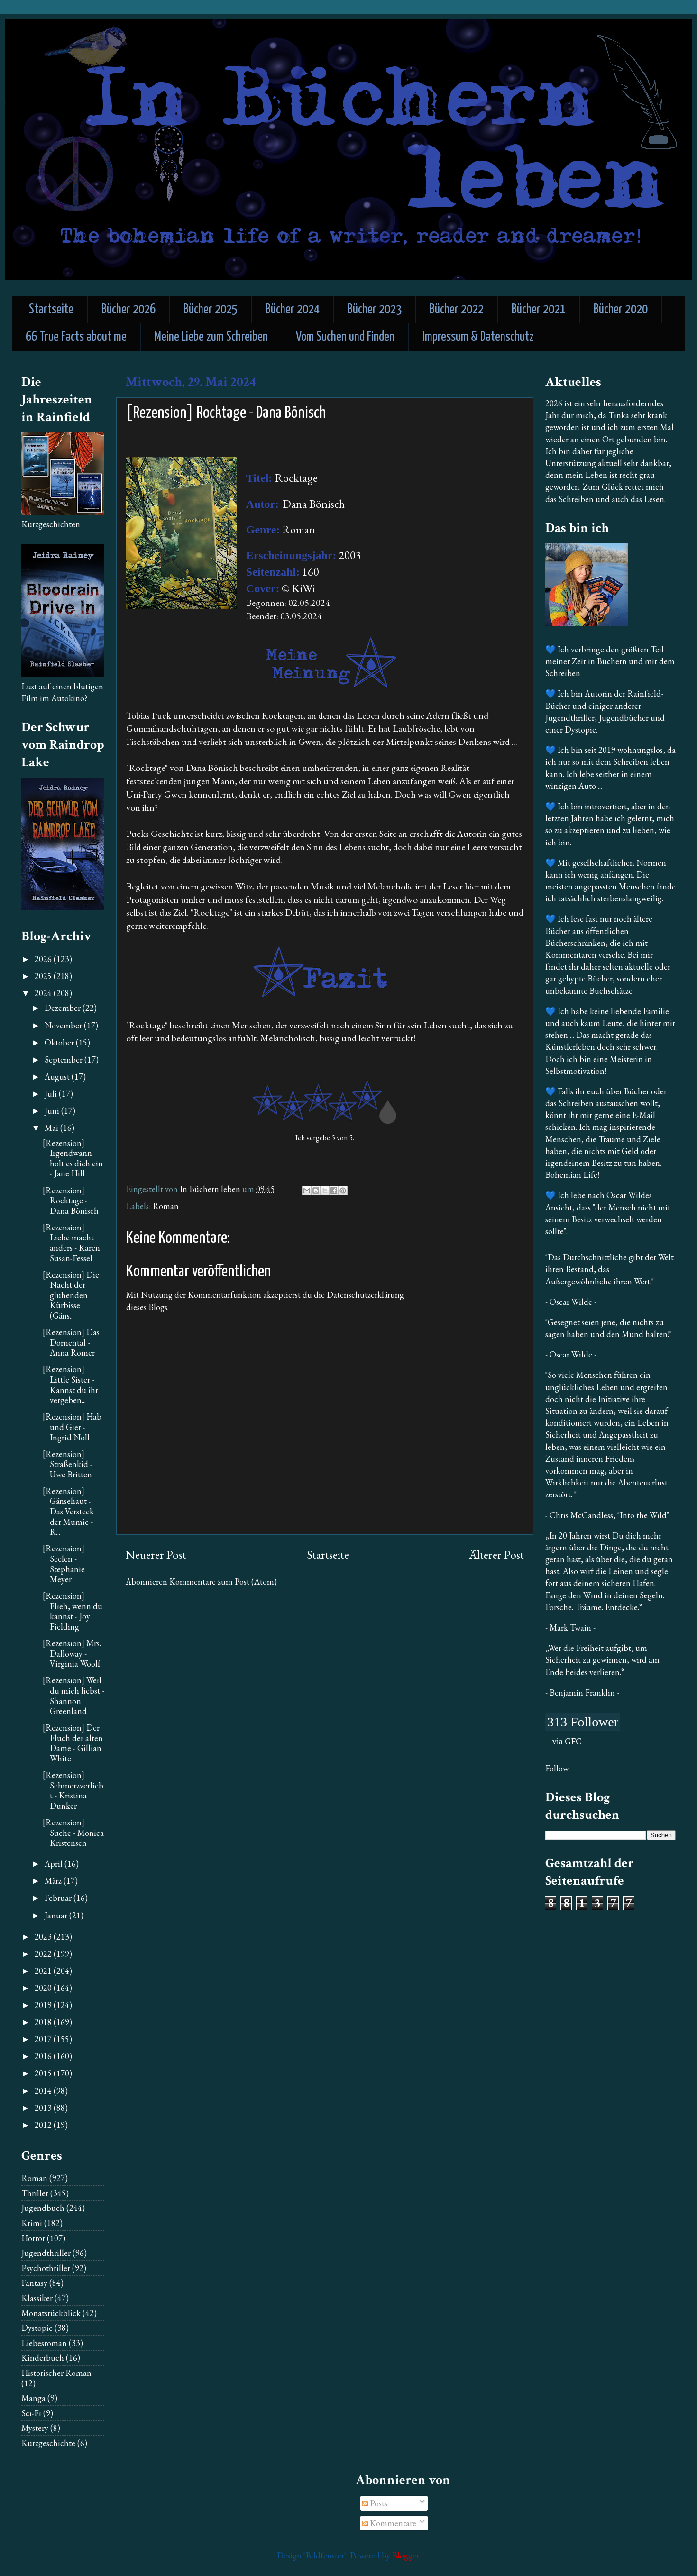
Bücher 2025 (210, 309)
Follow (557, 1768)
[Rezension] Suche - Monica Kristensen (73, 1832)
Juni (53, 1110)
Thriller (34, 2193)
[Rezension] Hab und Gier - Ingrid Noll (72, 1426)
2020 (44, 1987)
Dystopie (37, 2327)
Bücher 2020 (621, 309)
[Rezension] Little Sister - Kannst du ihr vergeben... (70, 1384)
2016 (44, 2056)
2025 (44, 976)
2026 (44, 958)
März (54, 1880)
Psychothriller (45, 2268)
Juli (52, 1093)
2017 (44, 2039)
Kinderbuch (42, 2357)
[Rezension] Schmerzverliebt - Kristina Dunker (73, 1790)
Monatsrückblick (51, 2313)
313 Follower (582, 1721)
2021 (44, 1970)
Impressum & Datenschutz (478, 337)
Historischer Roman (56, 2372)
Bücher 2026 (128, 309)
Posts (374, 2503)
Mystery (34, 2427)
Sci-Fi (31, 2413)
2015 (44, 2073)
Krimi (31, 2223)
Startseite (51, 309)
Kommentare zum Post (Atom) (223, 1581)
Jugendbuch (42, 2207)
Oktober (60, 1042)
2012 (44, 2124)
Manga (33, 2398)
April (54, 1863)
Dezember (64, 1007)
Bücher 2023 (375, 309)
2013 (44, 2107)
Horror (33, 2238)
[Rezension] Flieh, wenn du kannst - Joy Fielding (72, 1611)
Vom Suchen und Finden (345, 337)
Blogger (405, 2555)
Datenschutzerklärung (365, 1294)
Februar (59, 1897)
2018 (44, 2022)
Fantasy (34, 2282)
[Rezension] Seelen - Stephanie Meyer (64, 1564)
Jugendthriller (46, 2252)
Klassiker (37, 2297)
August (58, 1076)
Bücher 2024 (293, 309)
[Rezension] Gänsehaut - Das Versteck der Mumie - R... (68, 1511)
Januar (57, 1915)
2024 (44, 993)
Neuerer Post (156, 1555)
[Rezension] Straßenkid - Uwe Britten (67, 1464)
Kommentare (389, 2523)
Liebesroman (44, 2343)
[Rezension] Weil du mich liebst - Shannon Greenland (73, 1695)
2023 (44, 1936)
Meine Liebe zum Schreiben (211, 337)
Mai (52, 1127)
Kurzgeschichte (48, 2443)
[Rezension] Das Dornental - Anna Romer (71, 1342)
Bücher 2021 (539, 309)
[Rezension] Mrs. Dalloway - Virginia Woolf (72, 1653)
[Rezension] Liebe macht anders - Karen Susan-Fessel (71, 1243)
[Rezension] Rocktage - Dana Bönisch (71, 1200)
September (64, 1059)
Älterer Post (496, 1555)
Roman (166, 1206)
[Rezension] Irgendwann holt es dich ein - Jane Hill (73, 1158)
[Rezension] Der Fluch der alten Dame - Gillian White (73, 1743)
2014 (44, 2090)
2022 (44, 1953)
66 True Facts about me (76, 337)
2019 (44, 2004)
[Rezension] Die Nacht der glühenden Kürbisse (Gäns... (71, 1295)
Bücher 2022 (457, 309)
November (64, 1025)
